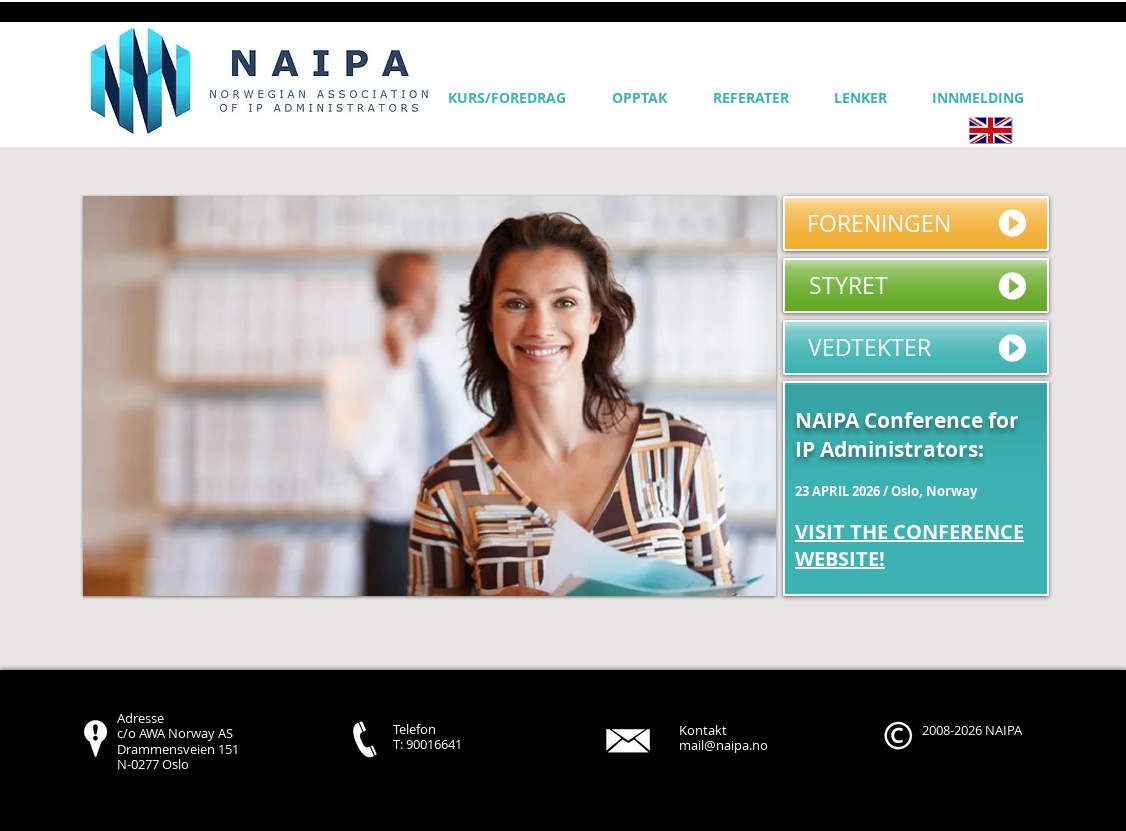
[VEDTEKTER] (916, 347)
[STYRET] (916, 285)
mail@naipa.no (723, 745)
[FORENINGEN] (916, 223)
